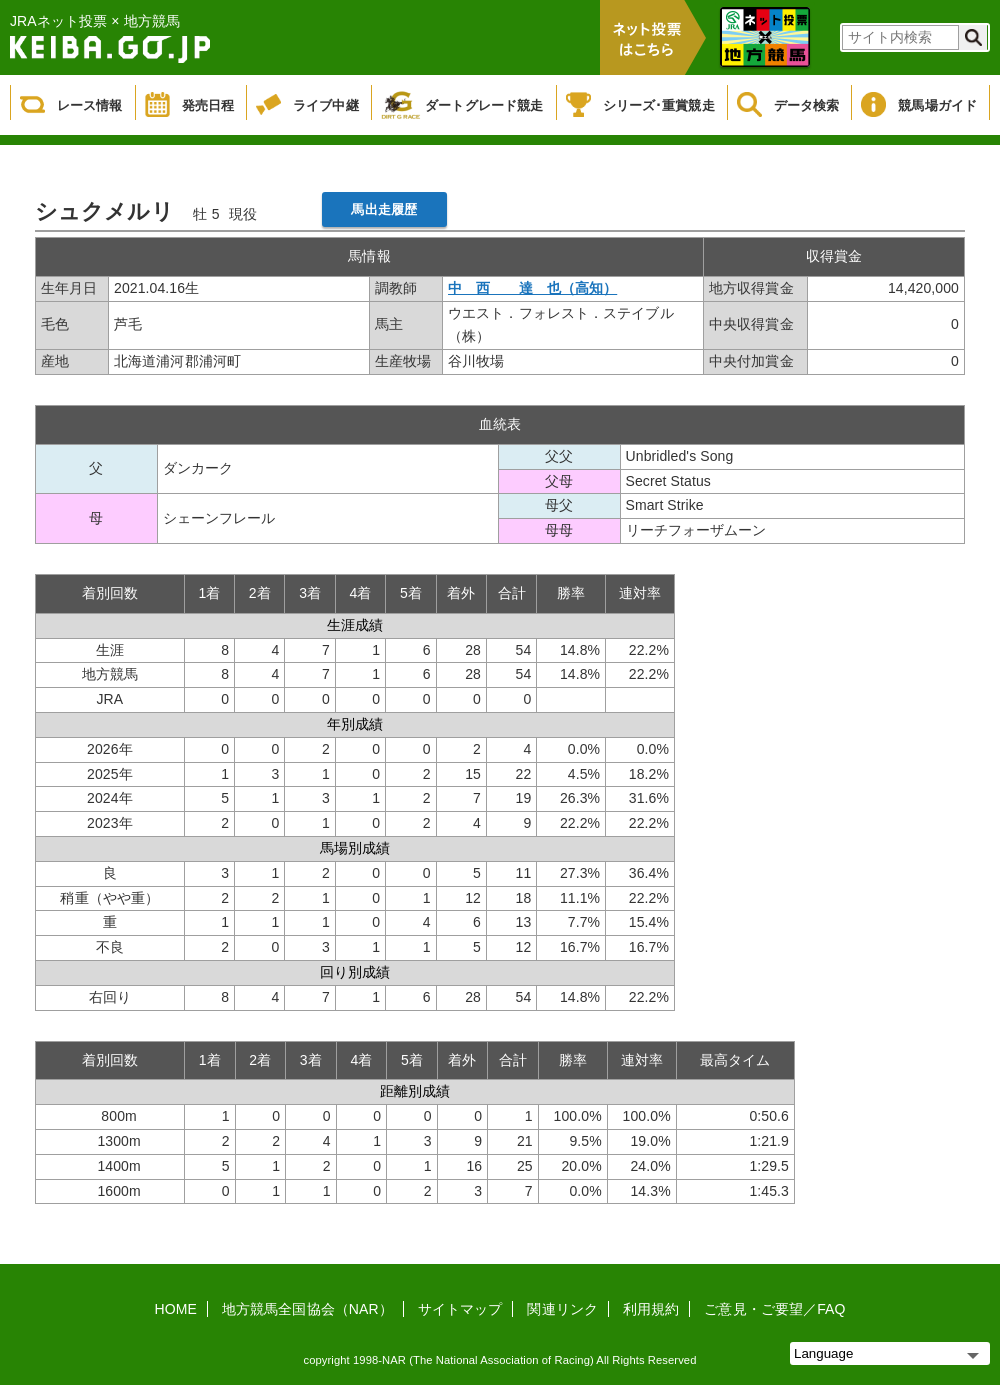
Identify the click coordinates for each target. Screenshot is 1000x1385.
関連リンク (562, 1309)
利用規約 (651, 1309)
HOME (176, 1309)
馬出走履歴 (384, 209)
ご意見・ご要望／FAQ (774, 1309)
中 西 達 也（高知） (532, 288)
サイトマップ (460, 1309)
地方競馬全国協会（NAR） (307, 1309)
